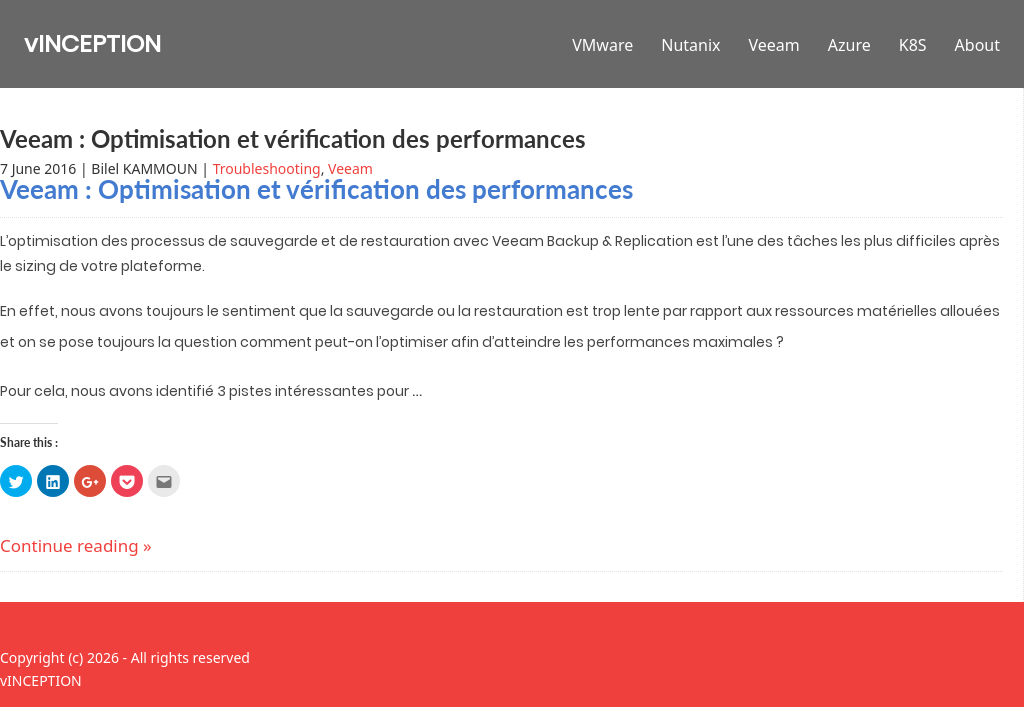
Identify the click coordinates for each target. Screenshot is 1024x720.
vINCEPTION (92, 43)
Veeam (774, 45)
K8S (913, 45)
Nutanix (690, 45)
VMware (602, 45)
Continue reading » (76, 545)
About (977, 45)
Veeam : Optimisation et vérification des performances (293, 138)
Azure (849, 45)
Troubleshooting (267, 168)
